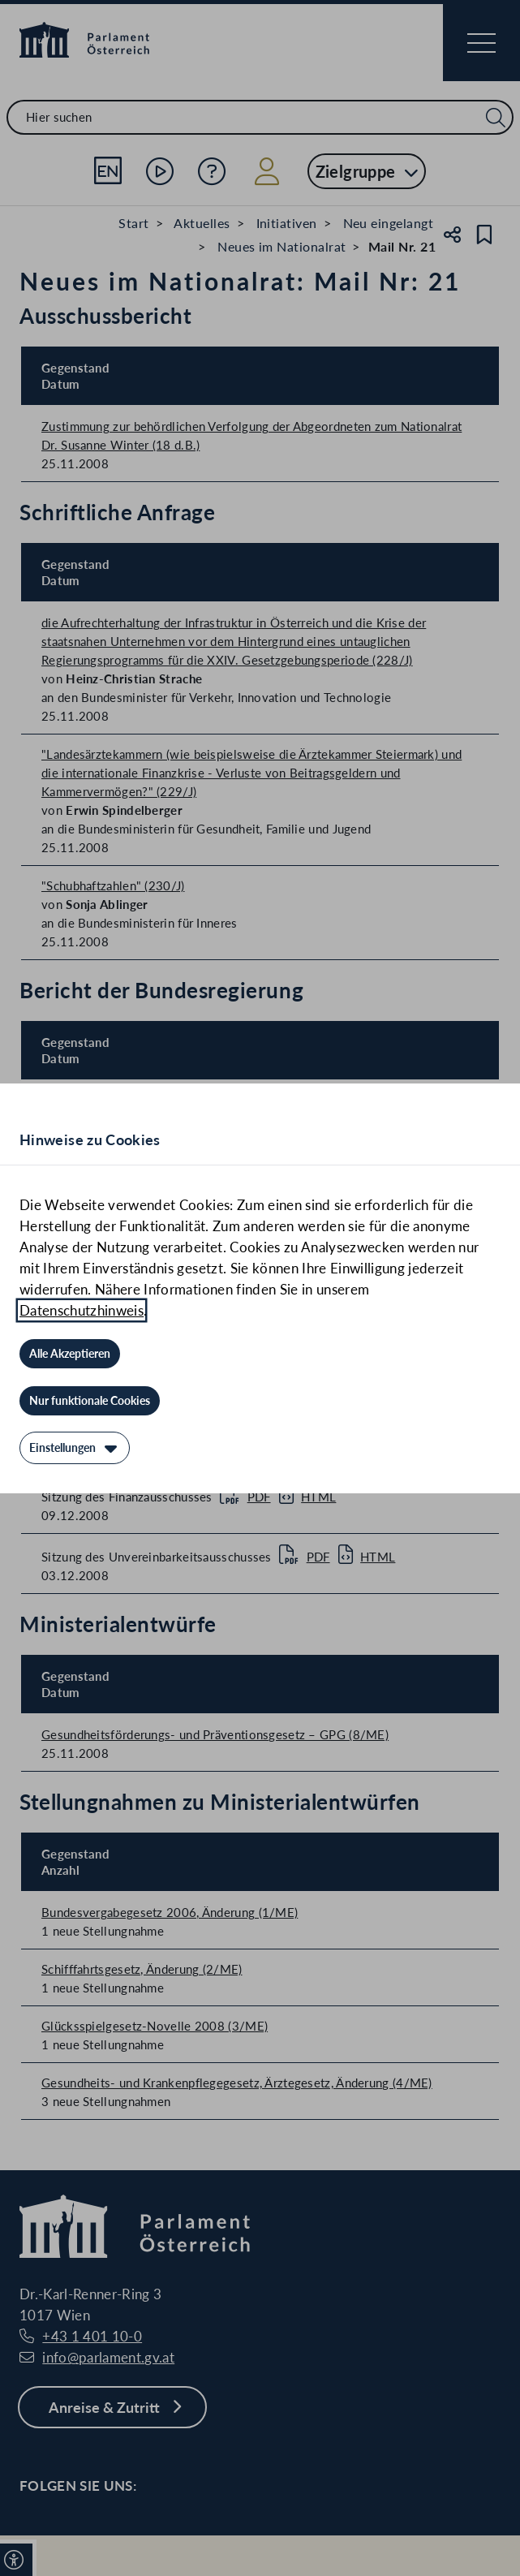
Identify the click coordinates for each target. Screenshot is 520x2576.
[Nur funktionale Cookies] (89, 1400)
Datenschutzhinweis (81, 1310)
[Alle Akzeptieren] (69, 1353)
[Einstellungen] (74, 1448)
